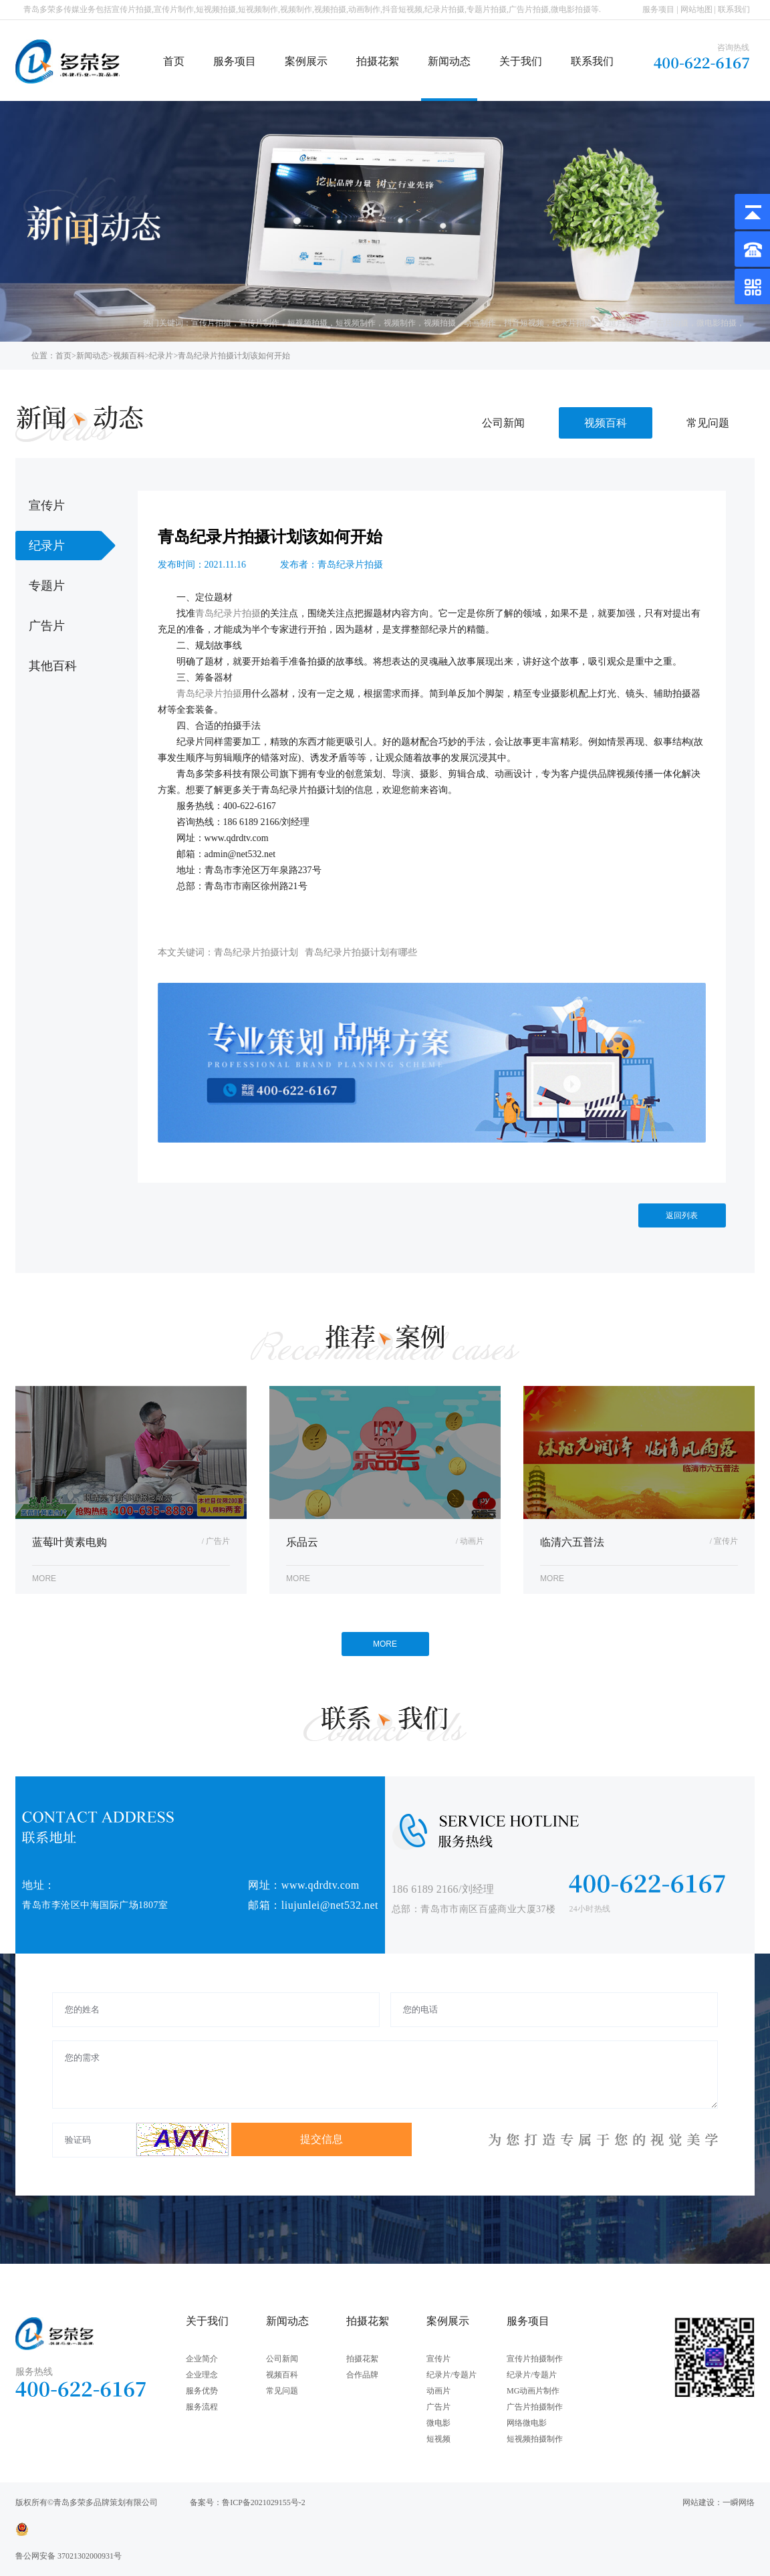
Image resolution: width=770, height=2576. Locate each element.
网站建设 (698, 2502)
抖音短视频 (524, 323)
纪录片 (161, 355)
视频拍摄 (440, 323)
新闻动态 (449, 61)
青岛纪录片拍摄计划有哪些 (361, 952)
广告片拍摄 (668, 323)
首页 (173, 61)
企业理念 (202, 2374)
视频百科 (129, 355)
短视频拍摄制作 (535, 2439)
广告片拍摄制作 (535, 2407)
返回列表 (682, 1215)
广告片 (438, 2407)
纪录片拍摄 (572, 323)
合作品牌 (362, 2374)
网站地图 (696, 9)
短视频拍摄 (307, 323)
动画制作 (480, 323)
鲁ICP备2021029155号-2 (263, 2502)
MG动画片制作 (533, 2390)
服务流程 (202, 2407)
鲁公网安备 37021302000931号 (68, 2556)
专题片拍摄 (620, 323)
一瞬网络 (739, 2502)
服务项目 (658, 9)
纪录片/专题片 (451, 2374)
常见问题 (707, 423)
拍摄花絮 (377, 61)
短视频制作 (356, 323)
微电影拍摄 (716, 323)
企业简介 (202, 2358)
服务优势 (202, 2390)
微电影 (438, 2423)
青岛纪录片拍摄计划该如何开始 (234, 355)
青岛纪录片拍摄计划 (256, 952)
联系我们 (734, 9)
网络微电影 (527, 2423)
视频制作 (400, 323)
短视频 (438, 2439)
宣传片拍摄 (211, 323)
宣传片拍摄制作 (535, 2358)
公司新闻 (503, 423)
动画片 (438, 2390)
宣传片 (438, 2358)
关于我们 (520, 61)
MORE (385, 1644)
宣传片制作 (259, 323)
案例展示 (306, 61)
